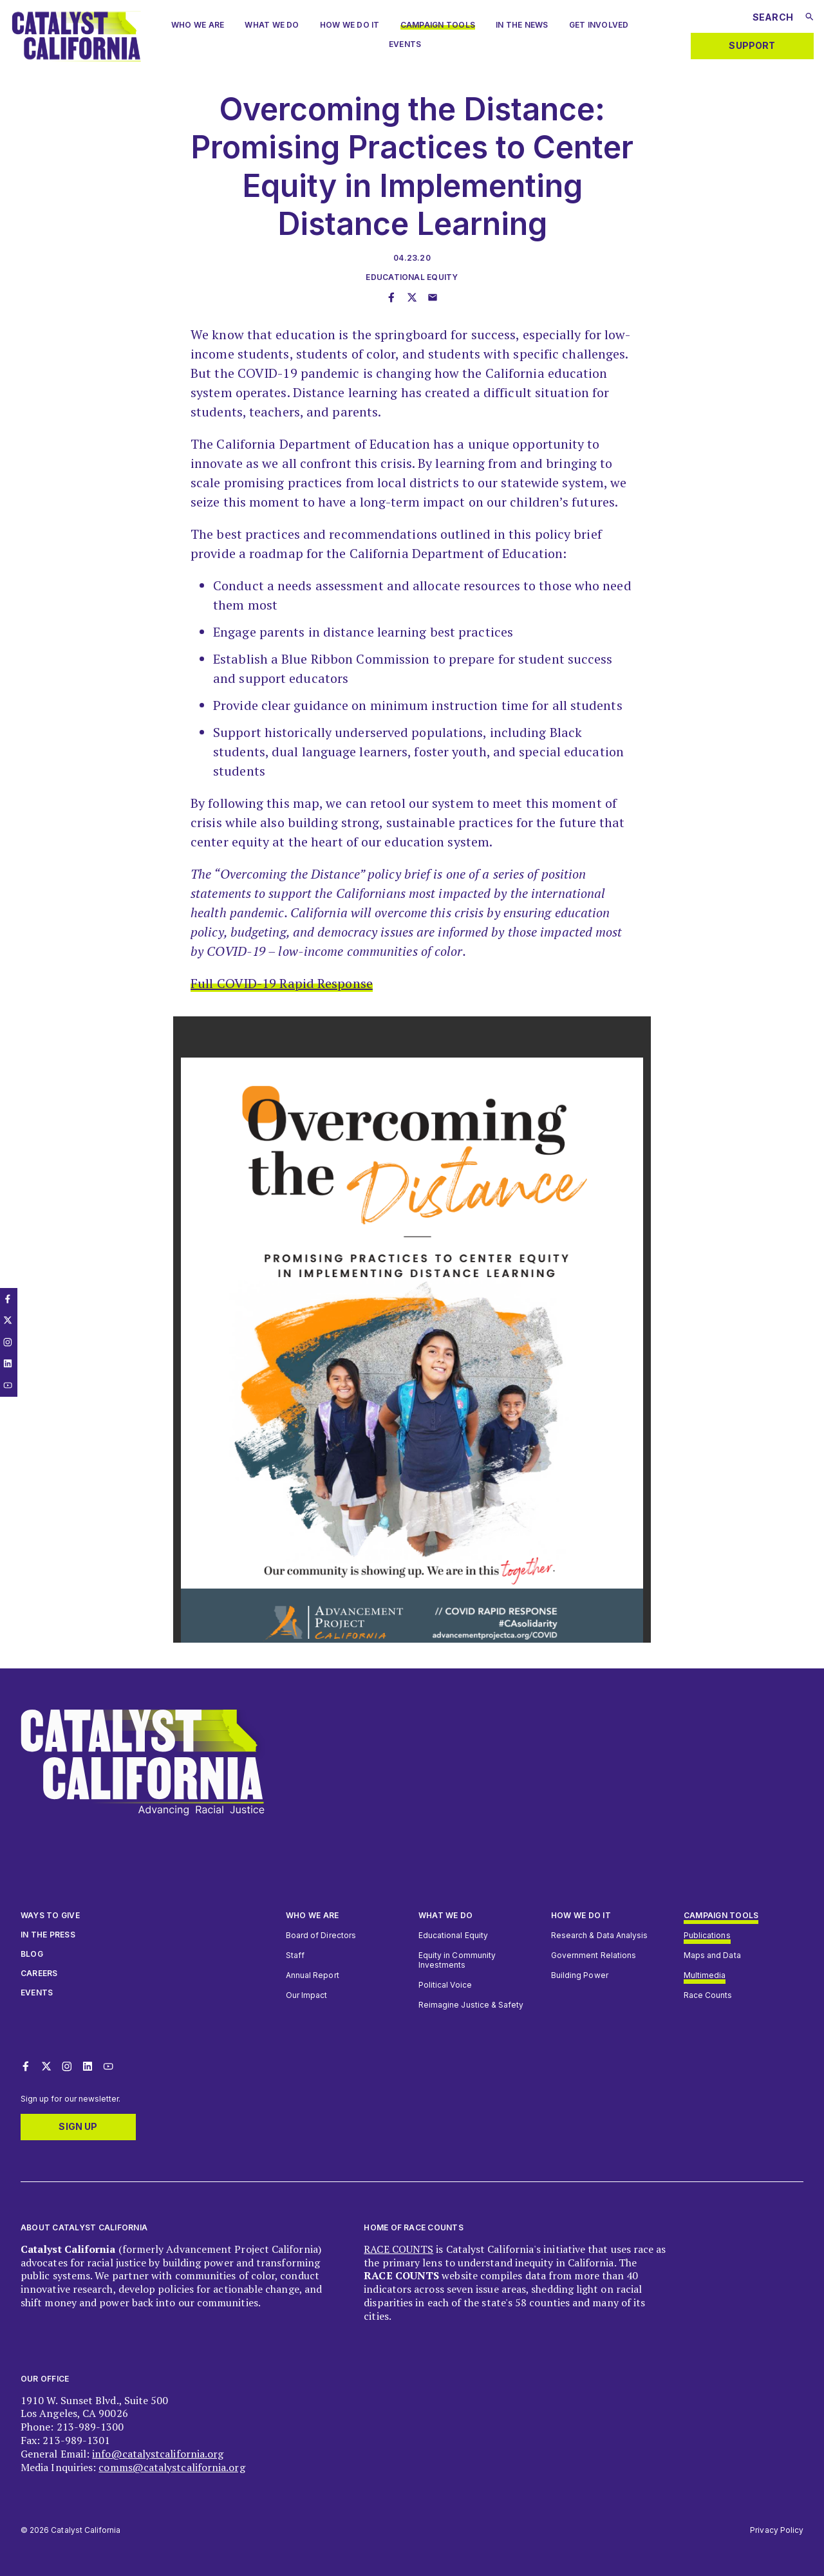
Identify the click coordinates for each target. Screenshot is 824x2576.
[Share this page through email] (432, 298)
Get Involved (599, 25)
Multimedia (705, 1975)
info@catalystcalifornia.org (157, 2454)
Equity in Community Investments (457, 1960)
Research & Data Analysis (599, 1935)
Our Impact (306, 1995)
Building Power (579, 1975)
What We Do (272, 25)
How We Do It (350, 25)
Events (405, 44)
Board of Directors (321, 1935)
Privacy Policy (776, 2530)
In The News (522, 25)
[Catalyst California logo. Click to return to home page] (76, 58)
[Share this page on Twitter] (412, 298)
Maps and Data (712, 1955)
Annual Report (312, 1975)
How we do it (581, 1915)
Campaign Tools (437, 25)
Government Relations (593, 1955)
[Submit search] (809, 17)
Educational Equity (412, 277)
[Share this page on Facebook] (391, 298)
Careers (39, 1973)
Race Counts (708, 1995)
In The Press (48, 1934)
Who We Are (312, 1915)
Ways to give (50, 1915)
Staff (295, 1955)
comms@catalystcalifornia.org (171, 2467)
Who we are (197, 25)
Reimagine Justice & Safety (470, 2005)
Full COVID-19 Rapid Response (282, 983)
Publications (707, 1935)
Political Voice (445, 1985)
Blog (32, 1954)
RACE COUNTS (398, 2249)
